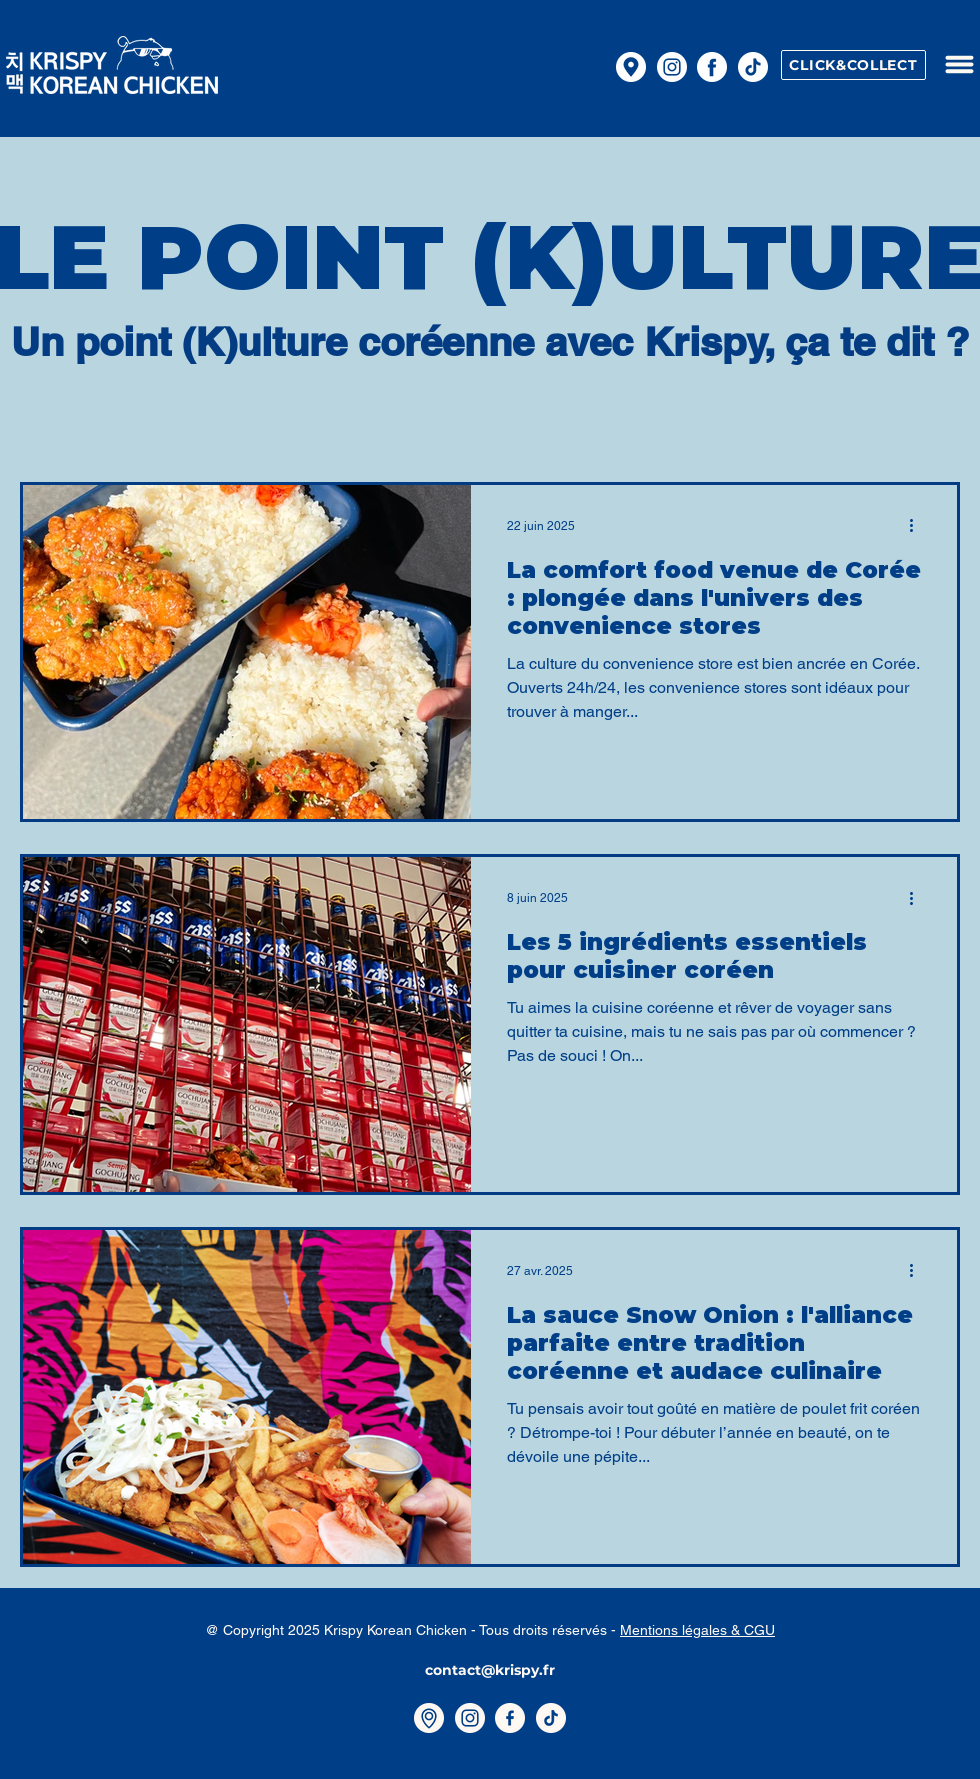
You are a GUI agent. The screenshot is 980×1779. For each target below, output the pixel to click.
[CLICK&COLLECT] (853, 65)
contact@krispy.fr (490, 1670)
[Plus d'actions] (918, 526)
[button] (959, 64)
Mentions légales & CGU (697, 1630)
